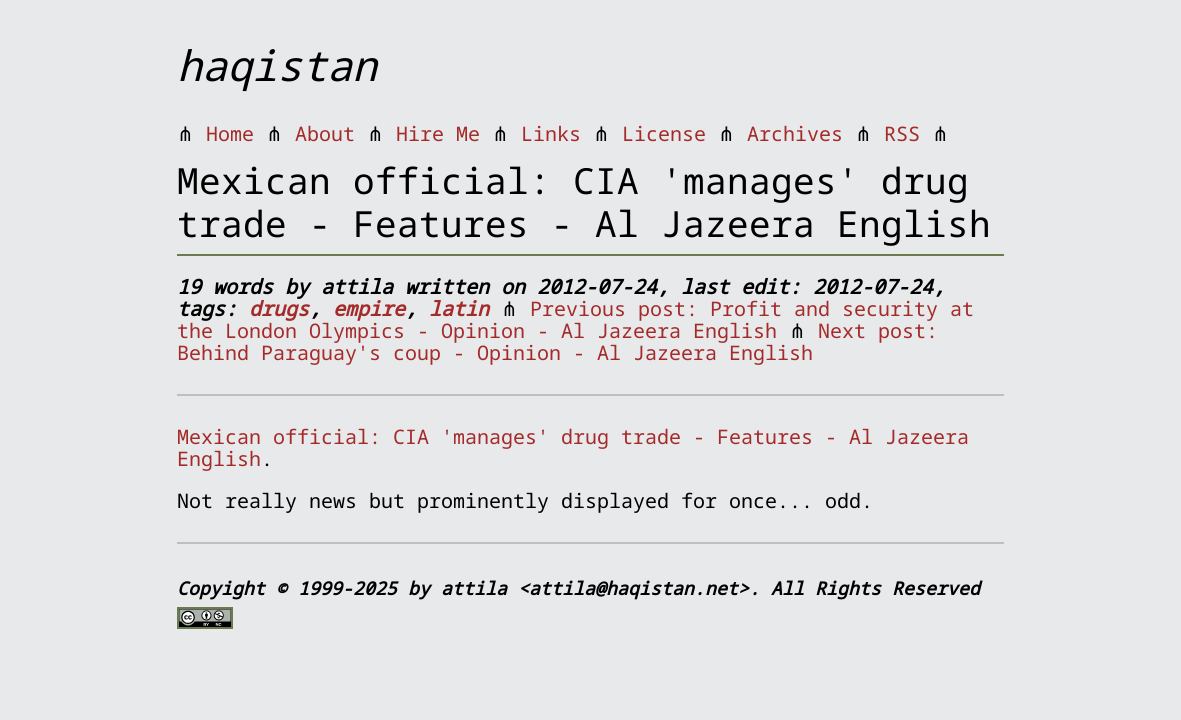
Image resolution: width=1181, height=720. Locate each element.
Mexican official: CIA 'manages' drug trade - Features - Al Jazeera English (573, 447)
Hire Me (438, 133)
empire (369, 308)
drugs (279, 308)
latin (459, 308)
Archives (795, 133)
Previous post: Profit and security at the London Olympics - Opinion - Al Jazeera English (575, 319)
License (664, 133)
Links (551, 133)
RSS (902, 133)
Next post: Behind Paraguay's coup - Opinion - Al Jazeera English (557, 341)
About (325, 133)
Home (230, 133)
